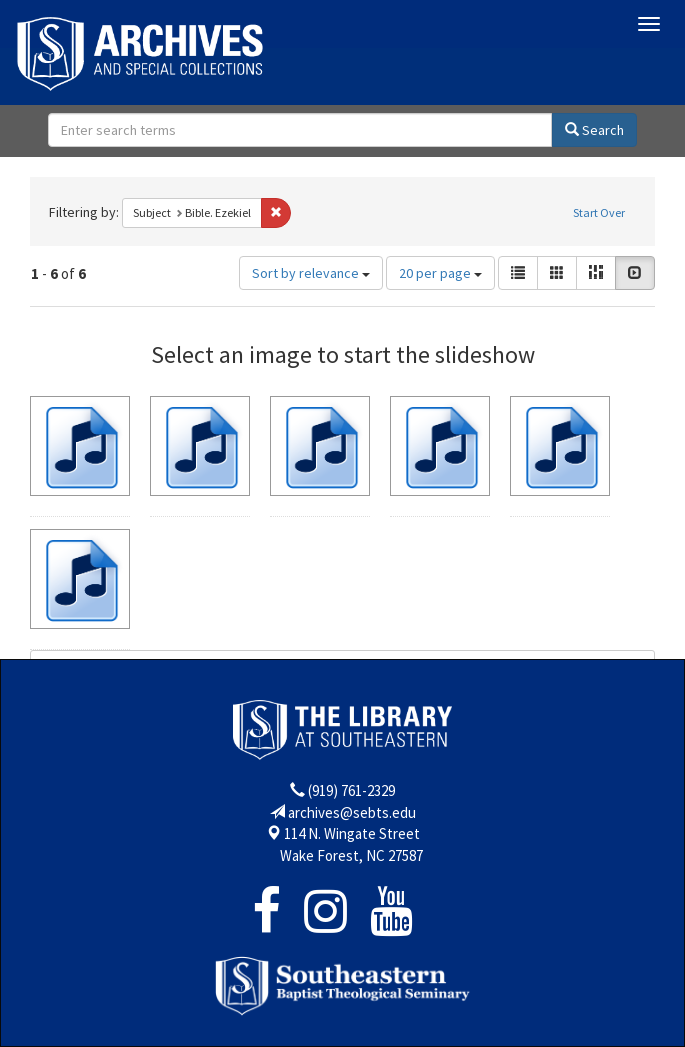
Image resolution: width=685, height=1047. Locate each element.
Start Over (599, 212)
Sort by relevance (311, 273)
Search (594, 130)
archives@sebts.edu (352, 812)
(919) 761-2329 (351, 790)
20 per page (440, 273)
